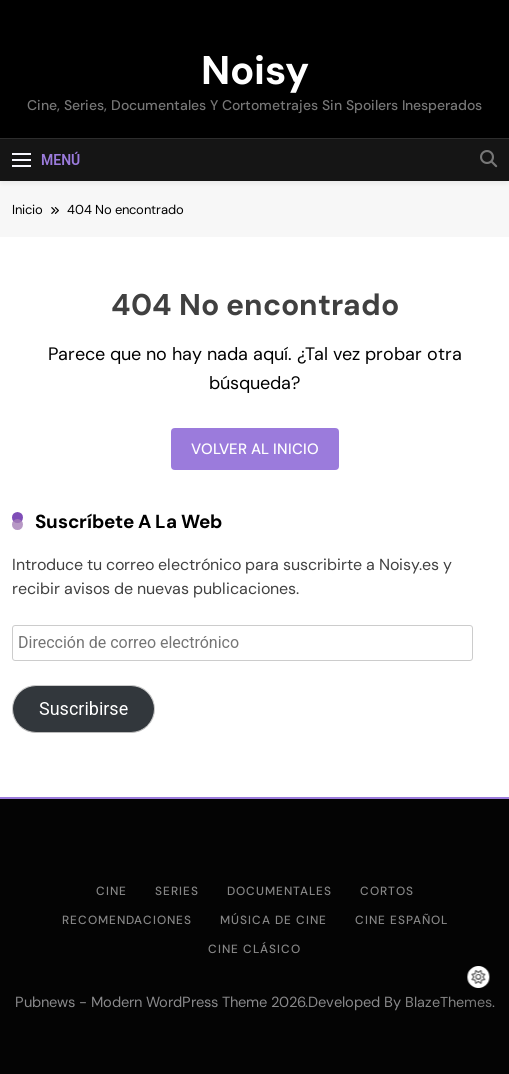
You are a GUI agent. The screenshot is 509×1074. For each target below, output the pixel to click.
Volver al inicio (255, 449)
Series (177, 891)
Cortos (387, 891)
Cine (111, 891)
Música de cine (273, 920)
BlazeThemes (448, 1002)
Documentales (279, 891)
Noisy (255, 70)
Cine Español (401, 920)
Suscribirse (83, 708)
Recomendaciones (127, 920)
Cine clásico (254, 949)
